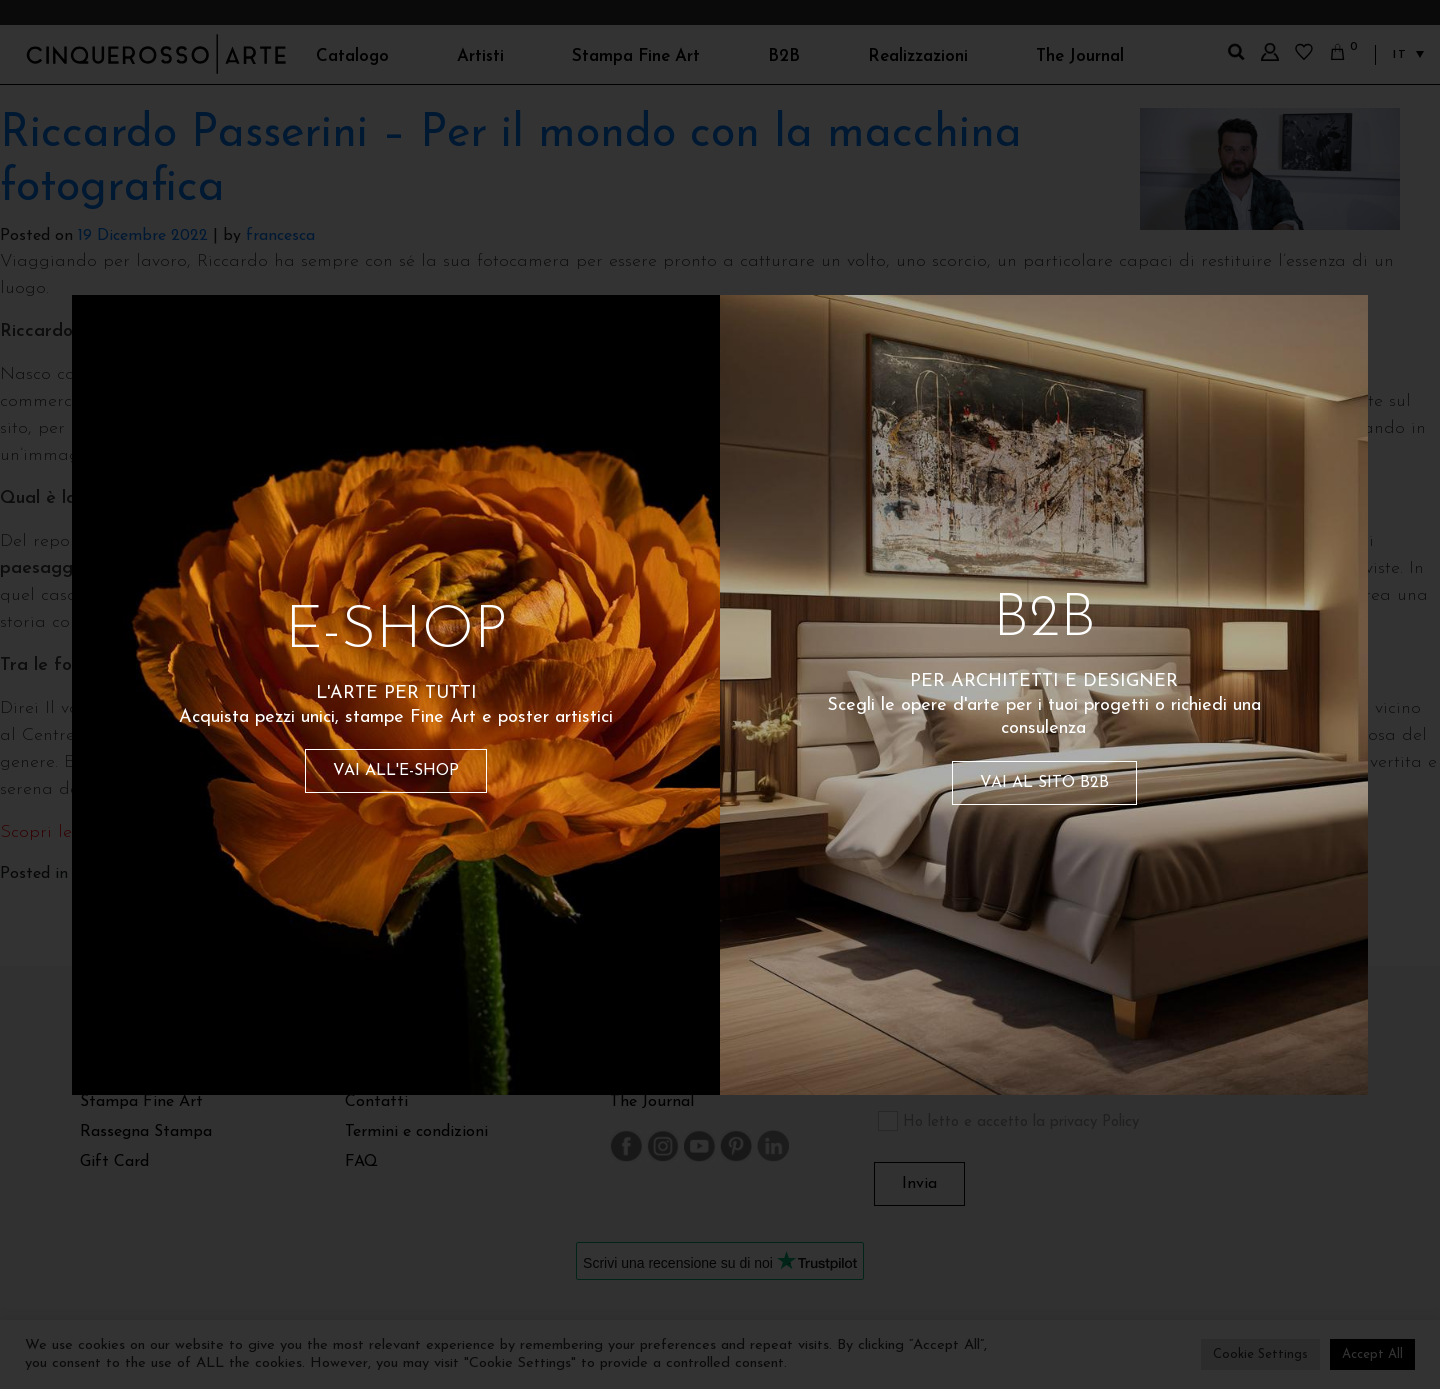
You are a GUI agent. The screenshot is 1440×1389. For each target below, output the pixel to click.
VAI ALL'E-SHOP (396, 771)
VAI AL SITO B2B (1044, 783)
